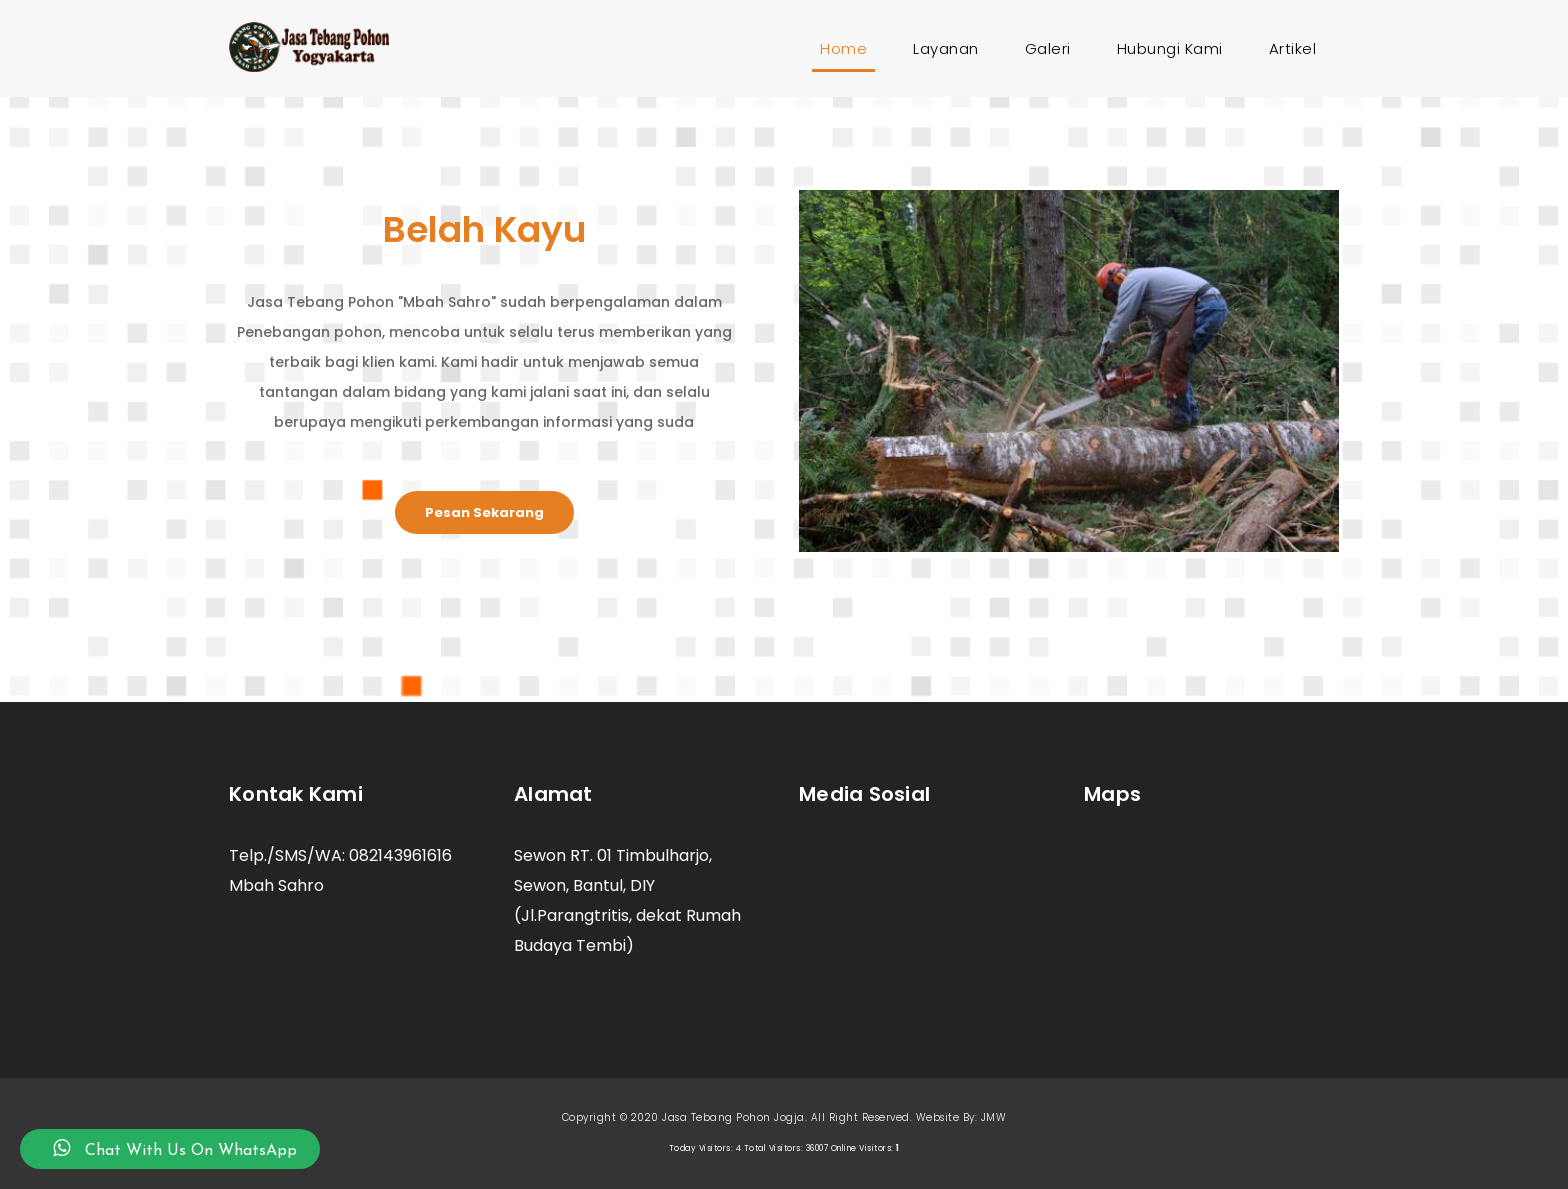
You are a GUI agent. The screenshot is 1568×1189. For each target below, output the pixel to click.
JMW (994, 1117)
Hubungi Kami (1170, 48)
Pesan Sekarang (484, 512)
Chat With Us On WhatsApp (170, 1148)
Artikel (1293, 48)
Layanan (946, 48)
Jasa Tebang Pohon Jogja (733, 1117)
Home (847, 48)
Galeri (1048, 48)
